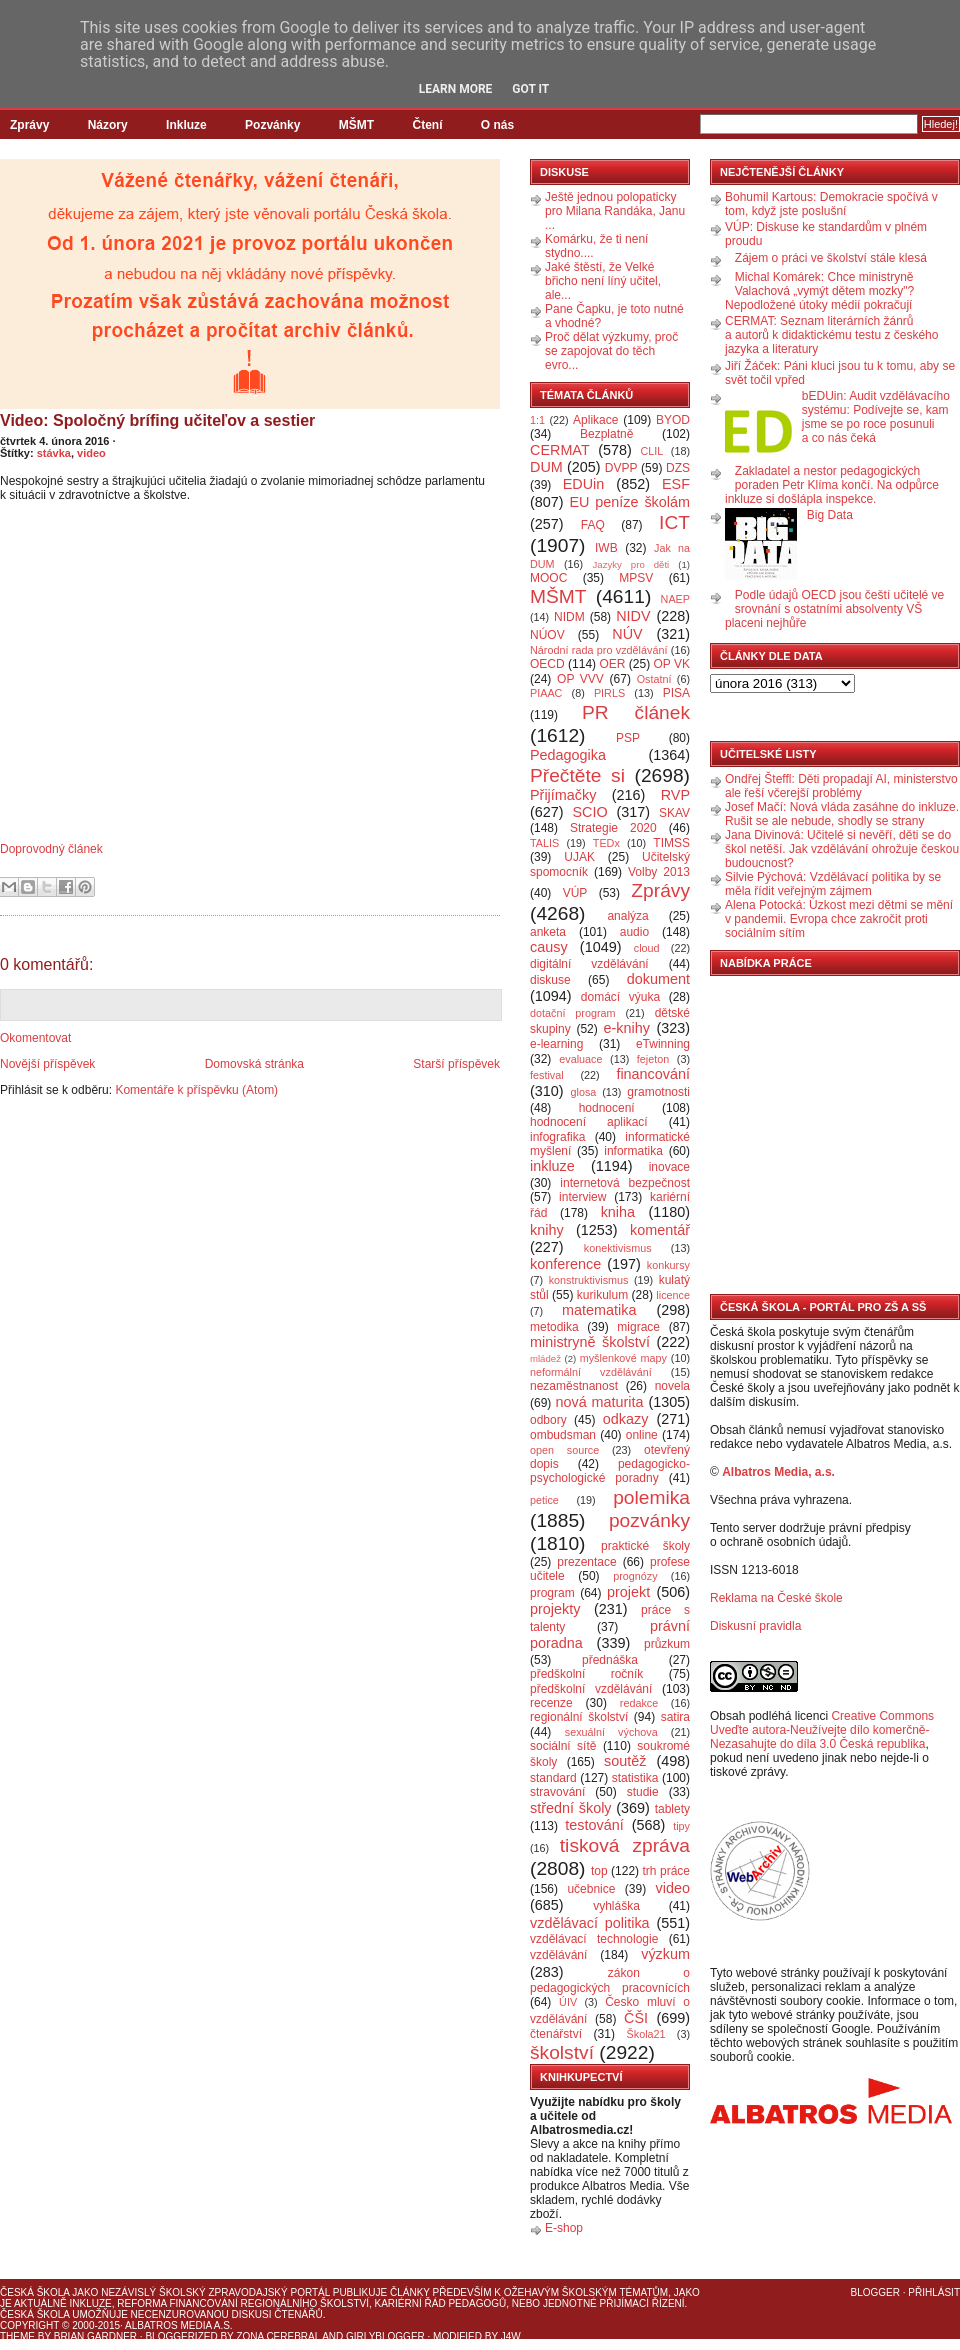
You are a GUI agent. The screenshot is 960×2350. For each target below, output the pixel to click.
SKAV (674, 813)
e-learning (556, 1044)
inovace (669, 1167)
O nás (497, 125)
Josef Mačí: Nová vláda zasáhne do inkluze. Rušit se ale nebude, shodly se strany (842, 814)
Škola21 (646, 2034)
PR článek (636, 712)
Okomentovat (35, 1038)
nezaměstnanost (574, 1386)
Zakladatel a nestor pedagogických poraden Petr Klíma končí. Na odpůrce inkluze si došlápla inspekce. (832, 485)
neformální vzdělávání (591, 1372)
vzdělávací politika (590, 1923)
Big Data (830, 515)
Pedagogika (568, 755)
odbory (548, 1420)
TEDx (606, 843)
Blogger (875, 2292)
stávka (54, 453)
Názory (108, 125)
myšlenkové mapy (623, 1358)
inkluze (552, 1166)
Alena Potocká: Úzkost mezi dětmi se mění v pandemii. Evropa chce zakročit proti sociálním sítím (839, 919)
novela (672, 1386)
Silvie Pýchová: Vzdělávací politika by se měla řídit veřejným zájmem (833, 884)
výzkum (665, 1954)
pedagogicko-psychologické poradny (610, 1471)
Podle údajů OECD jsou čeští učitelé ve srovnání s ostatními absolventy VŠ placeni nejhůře (834, 609)
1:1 (537, 420)
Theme (17, 2336)
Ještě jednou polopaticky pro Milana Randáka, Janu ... (615, 211)
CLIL (651, 451)
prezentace (586, 1562)
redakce (639, 1703)
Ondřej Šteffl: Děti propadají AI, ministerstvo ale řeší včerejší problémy (841, 786)
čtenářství (556, 2034)
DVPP (621, 468)
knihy (547, 1230)
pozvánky (649, 1520)
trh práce (666, 1871)
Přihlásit (934, 2292)
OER (612, 664)
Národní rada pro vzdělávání (598, 650)
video (91, 453)
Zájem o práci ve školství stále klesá (831, 258)
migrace (638, 1327)
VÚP (575, 893)
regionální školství (579, 1717)
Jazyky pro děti (631, 564)
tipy (681, 1826)
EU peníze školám (629, 502)
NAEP (675, 599)
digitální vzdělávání (589, 964)
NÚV (627, 634)
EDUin (584, 484)
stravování (557, 1792)
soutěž (625, 1761)
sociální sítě (563, 1746)
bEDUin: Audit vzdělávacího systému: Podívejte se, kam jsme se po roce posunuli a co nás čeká (876, 417)
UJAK (579, 857)
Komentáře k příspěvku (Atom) (196, 1090)
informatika (633, 1151)
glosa (584, 1092)
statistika (635, 1778)
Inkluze (186, 125)
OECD (547, 664)
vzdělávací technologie (594, 1939)
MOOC (548, 578)
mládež (545, 1358)
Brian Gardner (95, 2336)
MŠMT (356, 125)
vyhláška (616, 1906)
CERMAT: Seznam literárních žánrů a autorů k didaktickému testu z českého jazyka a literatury (831, 335)
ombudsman (563, 1435)
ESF (676, 484)
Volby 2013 (659, 872)
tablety (672, 1809)
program (552, 1593)
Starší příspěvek (456, 1064)
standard (553, 1778)
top (599, 1871)
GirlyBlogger (385, 2336)
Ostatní (654, 679)
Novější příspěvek (47, 1064)
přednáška (610, 1660)
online (642, 1435)
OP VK (671, 664)
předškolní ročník (586, 1674)
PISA (676, 693)
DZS (678, 468)
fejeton (653, 1059)
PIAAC (546, 693)
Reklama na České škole (776, 1598)
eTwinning (663, 1044)
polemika (651, 1497)
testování (594, 1825)
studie (643, 1792)
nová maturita (600, 1402)
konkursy (668, 1265)
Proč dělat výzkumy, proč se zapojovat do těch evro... (611, 351)
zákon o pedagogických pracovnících (610, 1980)
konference (565, 1264)
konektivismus (618, 1248)
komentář (660, 1230)
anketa (548, 932)
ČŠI (636, 2018)
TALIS (544, 843)
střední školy (571, 1808)
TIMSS (671, 843)
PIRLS (609, 693)
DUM (546, 467)
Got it (530, 89)
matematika (599, 1310)
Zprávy (29, 125)
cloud (647, 948)
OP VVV (580, 679)
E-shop (564, 2228)
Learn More (456, 89)
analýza (627, 916)
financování (653, 1074)
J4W (511, 2336)
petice (544, 1500)
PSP (628, 738)
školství (562, 2052)
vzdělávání (558, 1955)
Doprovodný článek (51, 849)
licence (673, 1295)
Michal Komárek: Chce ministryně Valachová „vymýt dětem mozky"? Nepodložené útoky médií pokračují (819, 291)
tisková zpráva (625, 1845)
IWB (606, 548)
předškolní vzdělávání (591, 1689)
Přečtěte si (577, 775)
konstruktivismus (589, 1280)
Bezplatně (606, 434)
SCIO (589, 812)
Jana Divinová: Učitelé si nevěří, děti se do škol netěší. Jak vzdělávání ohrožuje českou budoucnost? (842, 849)
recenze (551, 1703)
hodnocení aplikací (589, 1122)
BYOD (673, 420)
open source (564, 1450)
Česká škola (34, 2292)
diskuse (550, 980)
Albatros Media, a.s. (778, 1472)
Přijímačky (563, 795)
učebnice (591, 1889)
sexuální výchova (611, 1732)
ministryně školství (590, 1342)
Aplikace (595, 420)
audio (634, 932)
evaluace (580, 1059)
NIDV (633, 616)
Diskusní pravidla (755, 1626)
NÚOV (547, 635)
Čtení (427, 125)
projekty (555, 1609)
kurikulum (602, 1295)
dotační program (573, 1013)
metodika (554, 1327)
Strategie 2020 (613, 828)
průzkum (667, 1644)
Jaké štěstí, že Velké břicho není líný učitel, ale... (603, 281)
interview (582, 1197)
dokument (658, 979)
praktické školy (645, 1546)
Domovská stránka (254, 1064)
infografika (557, 1137)
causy (549, 947)
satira (675, 1717)
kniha (618, 1212)
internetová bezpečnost (625, 1183)
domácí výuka (620, 997)
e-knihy (627, 1028)
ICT (674, 522)
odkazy (626, 1419)
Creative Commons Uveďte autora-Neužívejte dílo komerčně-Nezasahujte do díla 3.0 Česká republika (822, 1730)
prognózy (635, 1576)
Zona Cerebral (278, 2336)
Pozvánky (272, 125)
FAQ (593, 525)
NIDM (569, 617)
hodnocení (607, 1108)
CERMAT (560, 450)
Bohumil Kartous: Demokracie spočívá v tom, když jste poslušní (831, 204)
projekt (628, 1592)
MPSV (636, 578)
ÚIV (568, 2002)
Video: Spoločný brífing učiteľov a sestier (157, 420)
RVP (675, 795)
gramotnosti (658, 1092)
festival (547, 1075)
